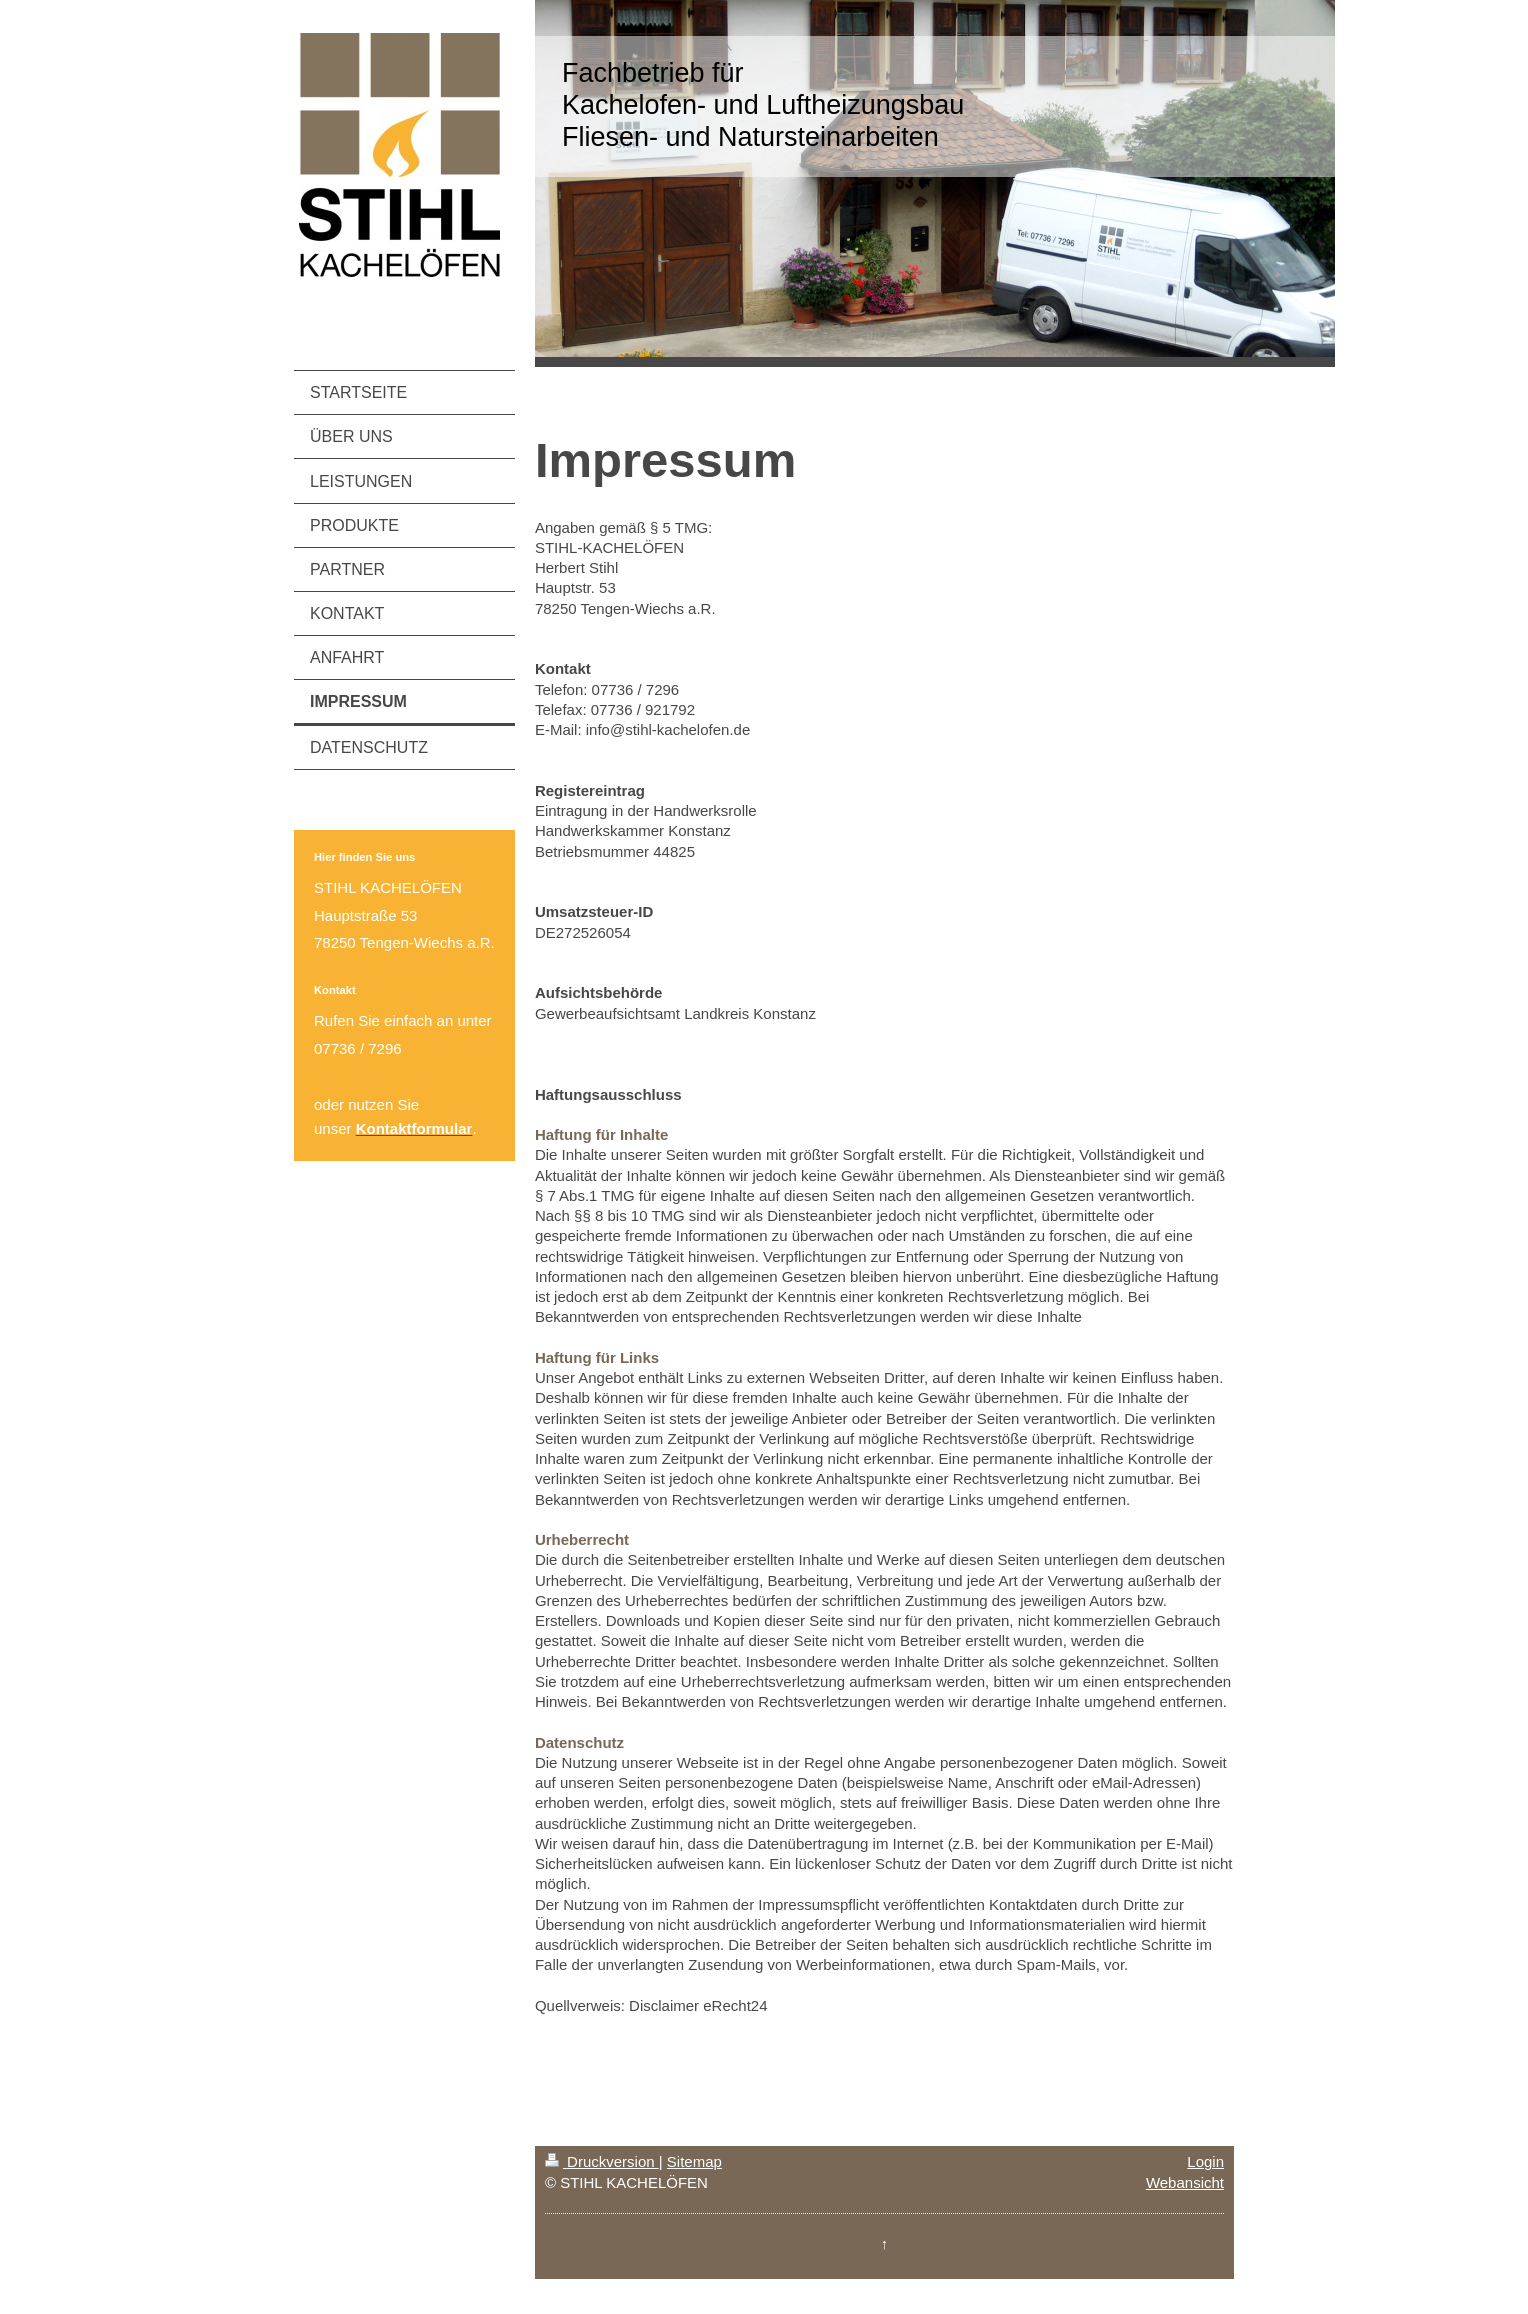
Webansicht (1185, 2182)
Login (1205, 2161)
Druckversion (602, 2161)
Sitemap (694, 2161)
